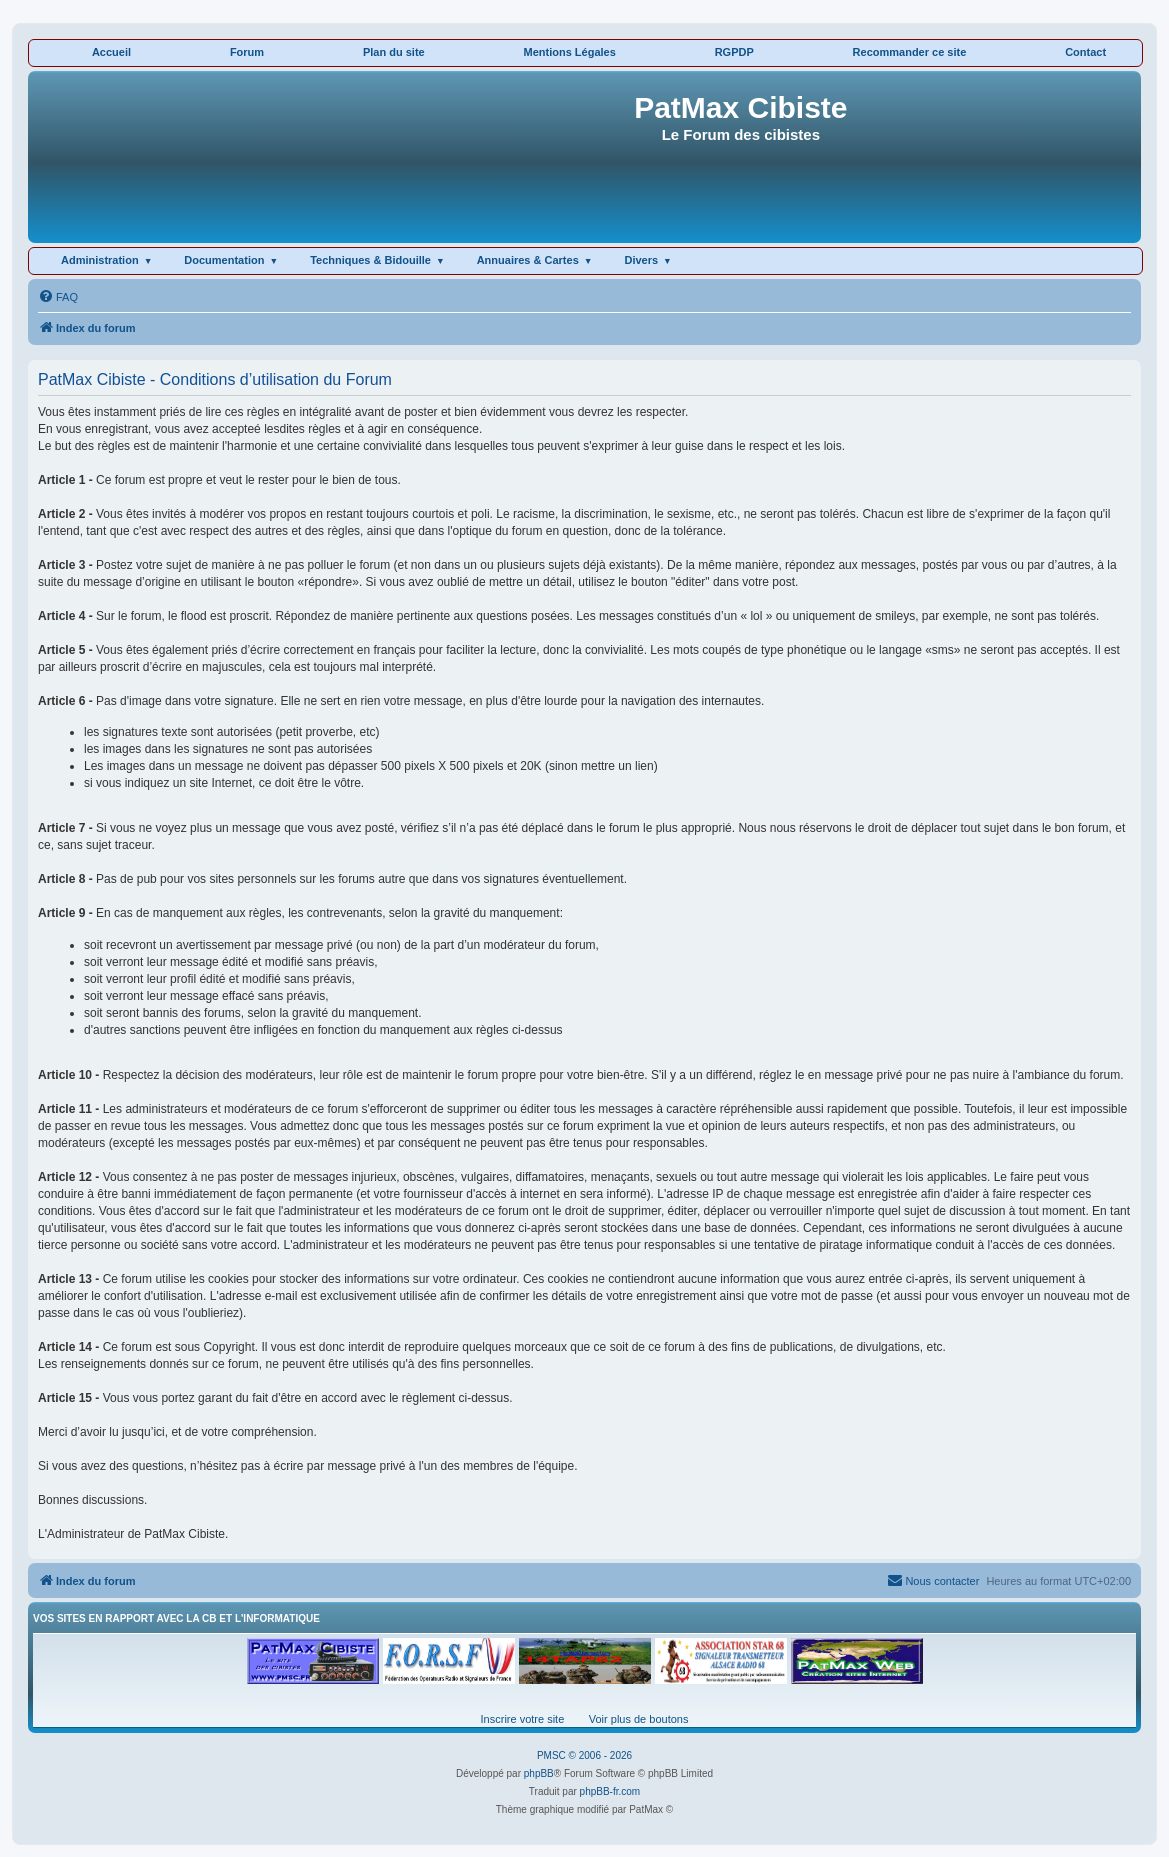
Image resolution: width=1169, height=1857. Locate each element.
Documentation (224, 260)
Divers (641, 260)
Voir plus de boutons (639, 1719)
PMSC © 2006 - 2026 (584, 1755)
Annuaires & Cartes (528, 260)
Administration (100, 260)
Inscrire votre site (523, 1719)
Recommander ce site (910, 52)
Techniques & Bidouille (370, 260)
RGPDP (734, 52)
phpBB (539, 1773)
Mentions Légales (570, 52)
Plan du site (394, 52)
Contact (1085, 52)
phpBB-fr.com (610, 1791)
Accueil (111, 52)
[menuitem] (58, 297)
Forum (247, 52)
